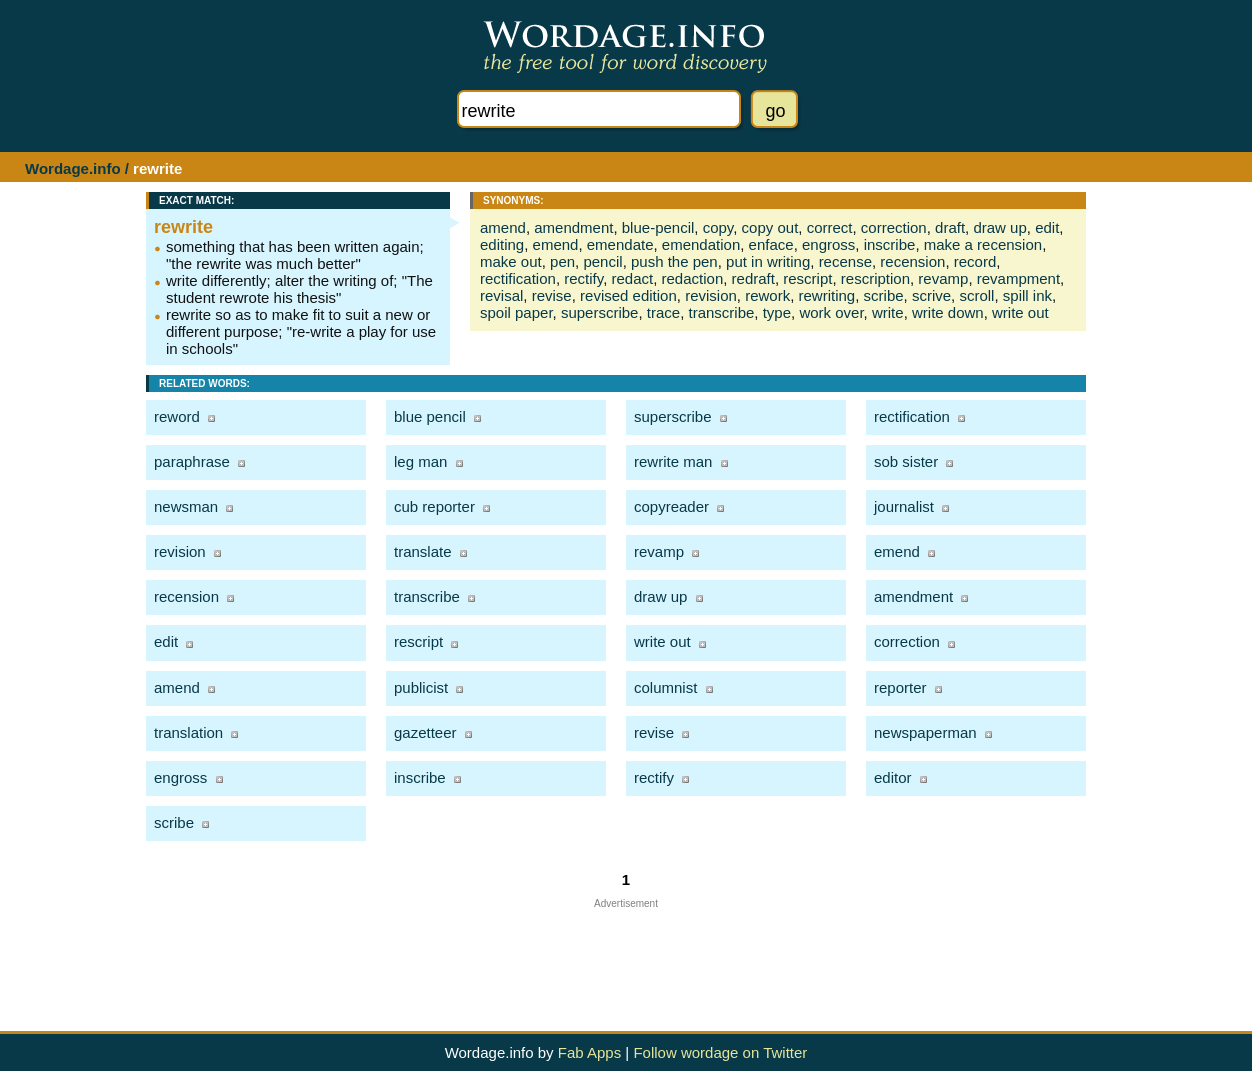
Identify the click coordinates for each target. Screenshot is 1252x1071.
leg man (420, 461)
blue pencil (430, 416)
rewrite (183, 227)
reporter (900, 687)
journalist (904, 506)
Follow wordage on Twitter (720, 1052)
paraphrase (192, 461)
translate (423, 551)
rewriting (827, 295)
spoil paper (516, 312)
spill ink (1027, 295)
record (975, 261)
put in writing (768, 261)
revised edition (628, 295)
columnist (665, 687)
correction (894, 227)
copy (718, 227)
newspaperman (925, 732)
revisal (501, 295)
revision (711, 295)
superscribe (600, 312)
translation (188, 732)
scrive (931, 295)
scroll (976, 295)
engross (828, 244)
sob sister (906, 461)
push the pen (674, 261)
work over (831, 312)
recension (912, 261)
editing (502, 244)
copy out (770, 227)
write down (948, 312)
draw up (999, 227)
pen (562, 261)
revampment (1018, 278)
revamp (943, 278)
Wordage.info (73, 168)
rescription (875, 278)
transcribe (722, 312)
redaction (693, 278)
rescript (807, 278)
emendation (701, 244)
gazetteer (425, 732)
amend (503, 227)
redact (632, 278)
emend (556, 244)
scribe (884, 295)
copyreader (671, 506)
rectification (518, 278)
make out (511, 261)
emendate (620, 244)
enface (771, 244)
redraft (753, 278)
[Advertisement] (626, 954)
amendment (573, 227)
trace (663, 312)
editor (893, 777)
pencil (602, 261)
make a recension (983, 244)
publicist (421, 687)
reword (177, 416)
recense (845, 261)
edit (1047, 227)
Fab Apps (589, 1052)
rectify (583, 278)
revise (552, 295)
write (888, 312)
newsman (186, 506)
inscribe (890, 244)
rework (767, 295)
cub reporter (434, 506)
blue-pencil (658, 227)
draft (950, 227)
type (777, 312)
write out (1020, 312)
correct (830, 227)
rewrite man (673, 461)
